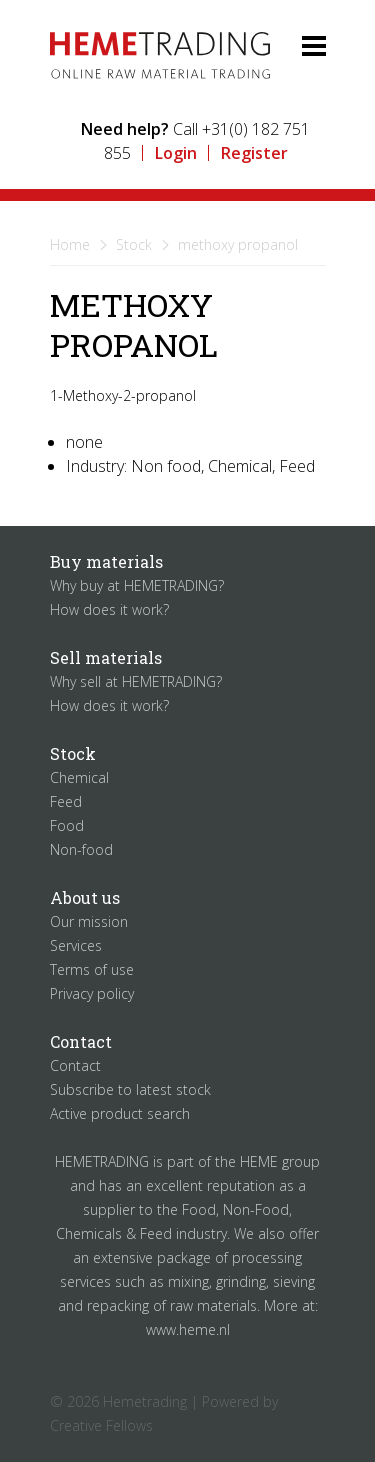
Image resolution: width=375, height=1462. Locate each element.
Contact (75, 1065)
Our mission (89, 921)
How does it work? (109, 609)
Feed (66, 801)
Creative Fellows (101, 1425)
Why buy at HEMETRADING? (137, 585)
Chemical (79, 777)
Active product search (120, 1113)
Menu (297, 45)
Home (70, 244)
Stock (134, 244)
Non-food (81, 849)
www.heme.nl (188, 1329)
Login (176, 153)
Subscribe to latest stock (130, 1089)
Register (254, 153)
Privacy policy (92, 993)
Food (67, 825)
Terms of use (92, 969)
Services (76, 945)
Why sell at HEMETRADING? (136, 681)
